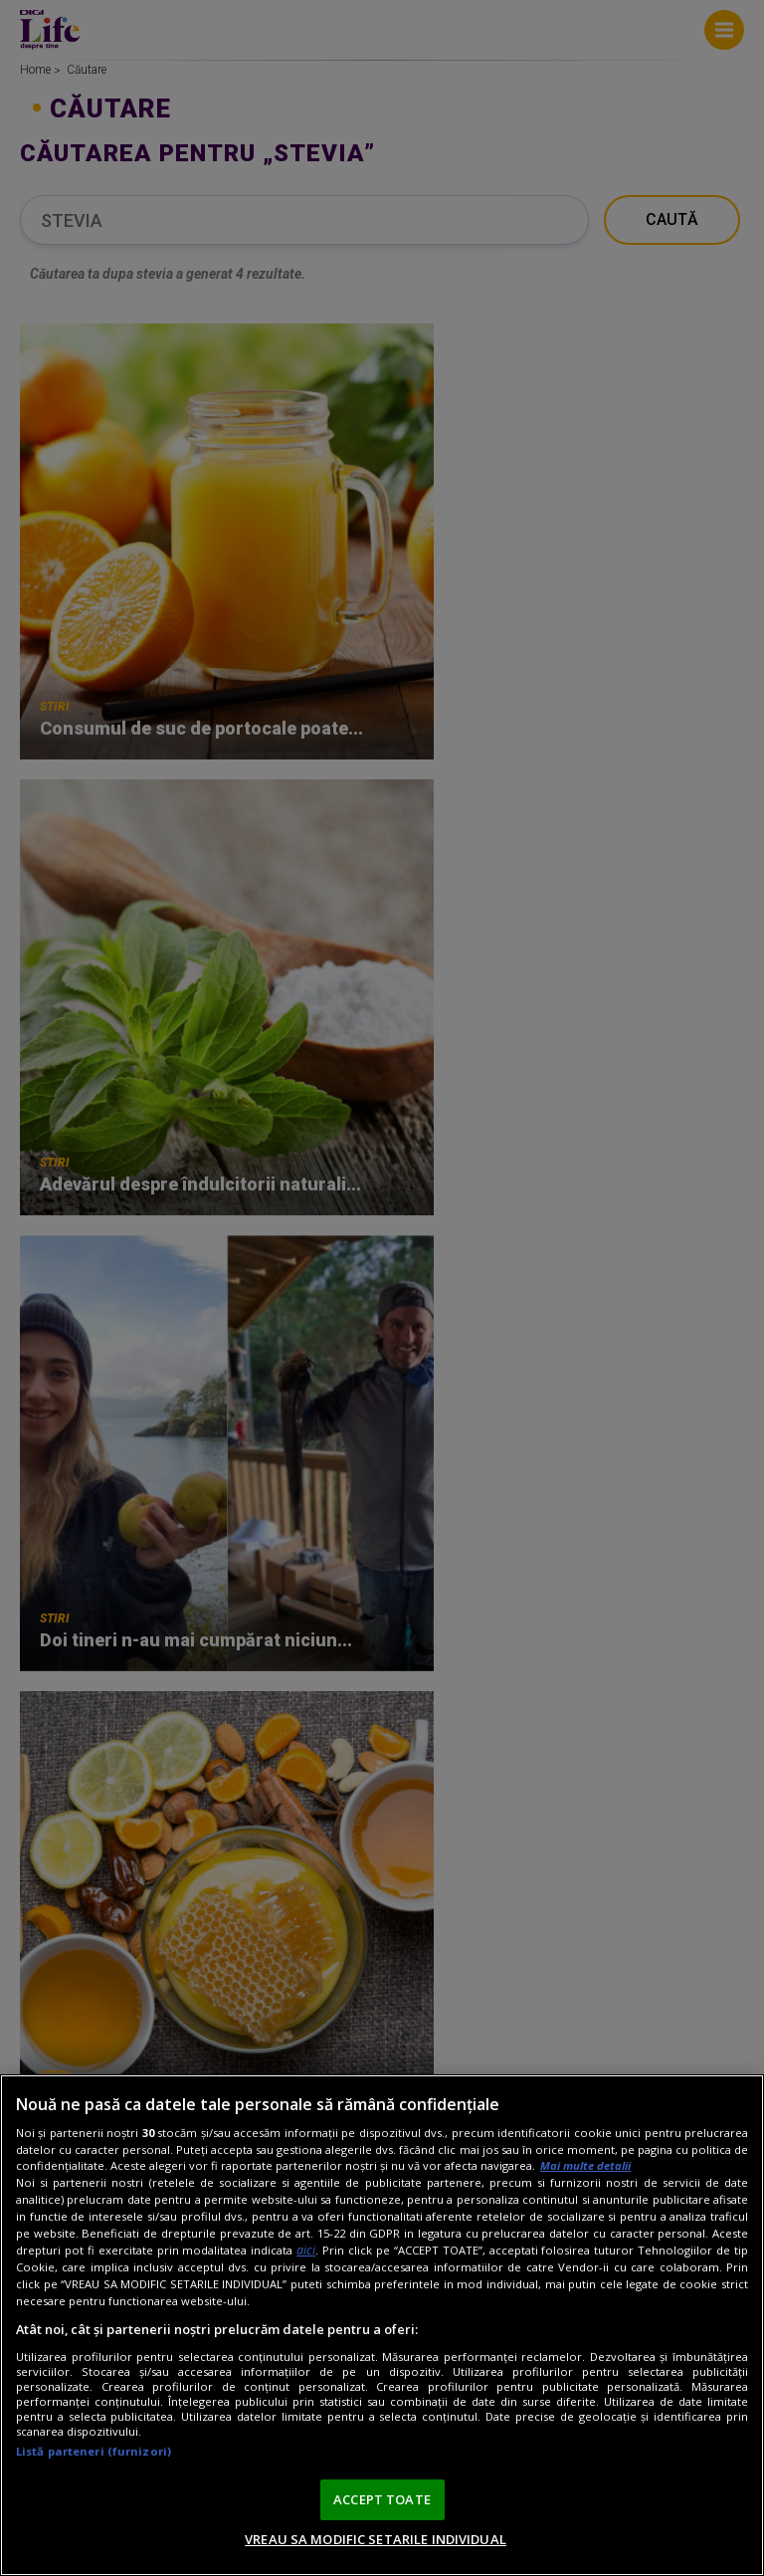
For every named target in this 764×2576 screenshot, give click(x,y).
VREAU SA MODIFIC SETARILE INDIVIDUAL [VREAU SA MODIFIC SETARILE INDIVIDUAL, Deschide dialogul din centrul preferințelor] (375, 2539)
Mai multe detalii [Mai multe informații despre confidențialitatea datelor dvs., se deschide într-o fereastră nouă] (585, 2165)
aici (305, 2250)
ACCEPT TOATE (382, 2499)
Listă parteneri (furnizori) (93, 2451)
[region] (382, 2325)
